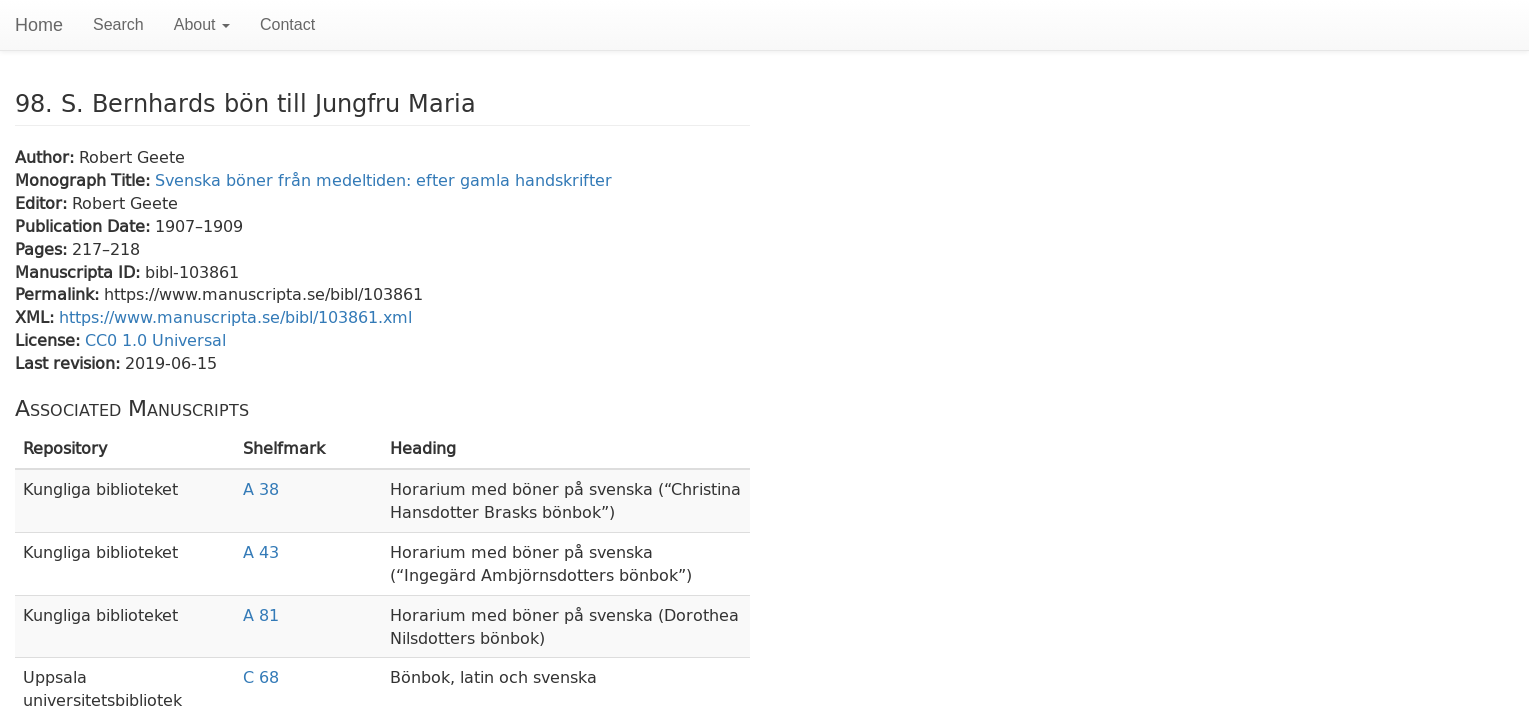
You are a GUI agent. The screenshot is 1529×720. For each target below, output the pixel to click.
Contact (287, 24)
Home (39, 25)
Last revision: (70, 362)
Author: (47, 156)
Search (118, 24)
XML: (37, 316)
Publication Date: (85, 225)
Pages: (43, 248)
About (202, 24)
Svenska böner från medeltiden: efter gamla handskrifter (383, 179)
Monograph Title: (85, 179)
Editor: (43, 202)
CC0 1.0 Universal (155, 339)
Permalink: (59, 293)
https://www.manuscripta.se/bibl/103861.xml (235, 316)
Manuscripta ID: (80, 271)
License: (50, 339)
